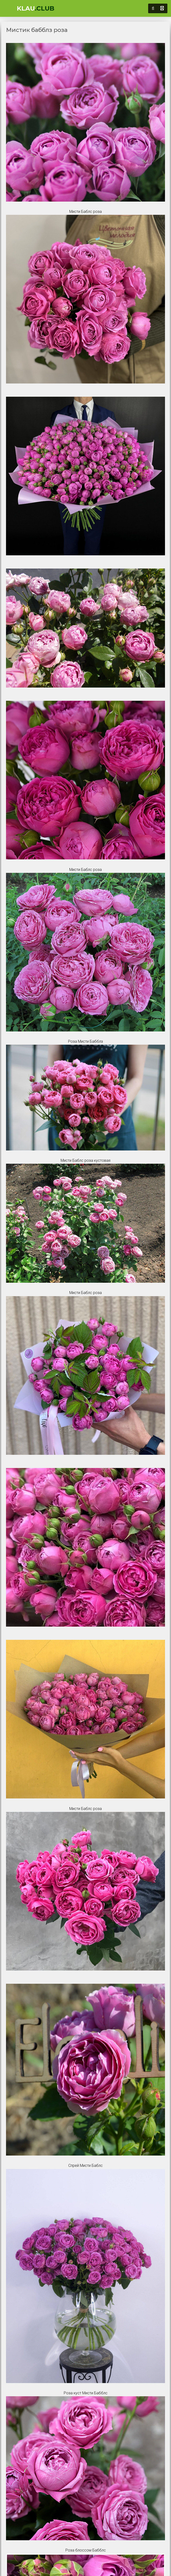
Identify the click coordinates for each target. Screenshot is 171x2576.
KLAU (35, 8)
